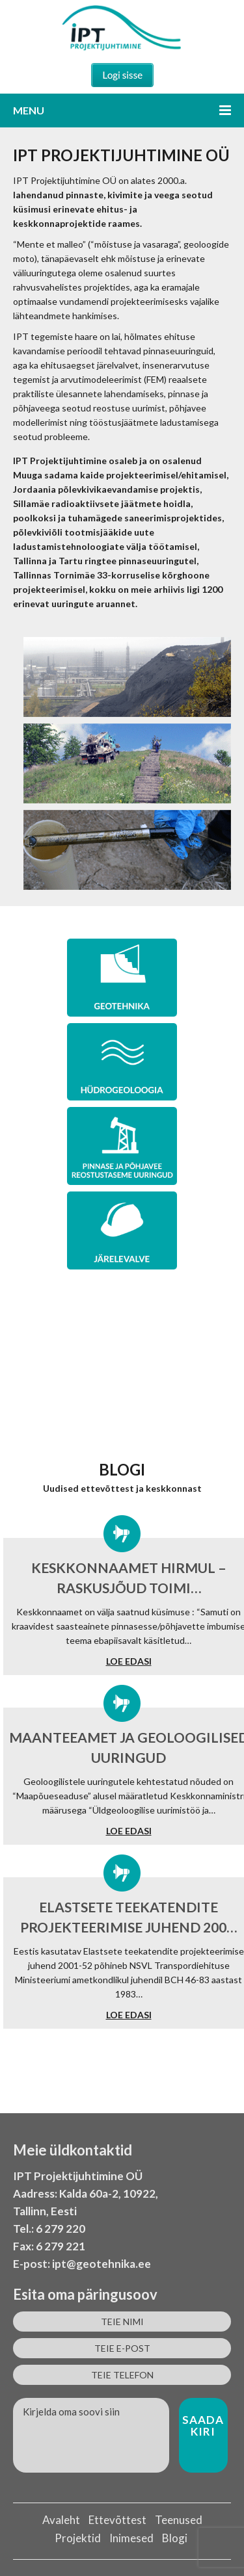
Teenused (178, 2520)
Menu (122, 110)
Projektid (78, 2538)
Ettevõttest (117, 2520)
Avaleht (61, 2520)
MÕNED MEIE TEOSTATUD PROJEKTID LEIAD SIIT (122, 1395)
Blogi (174, 2538)
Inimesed (131, 2538)
